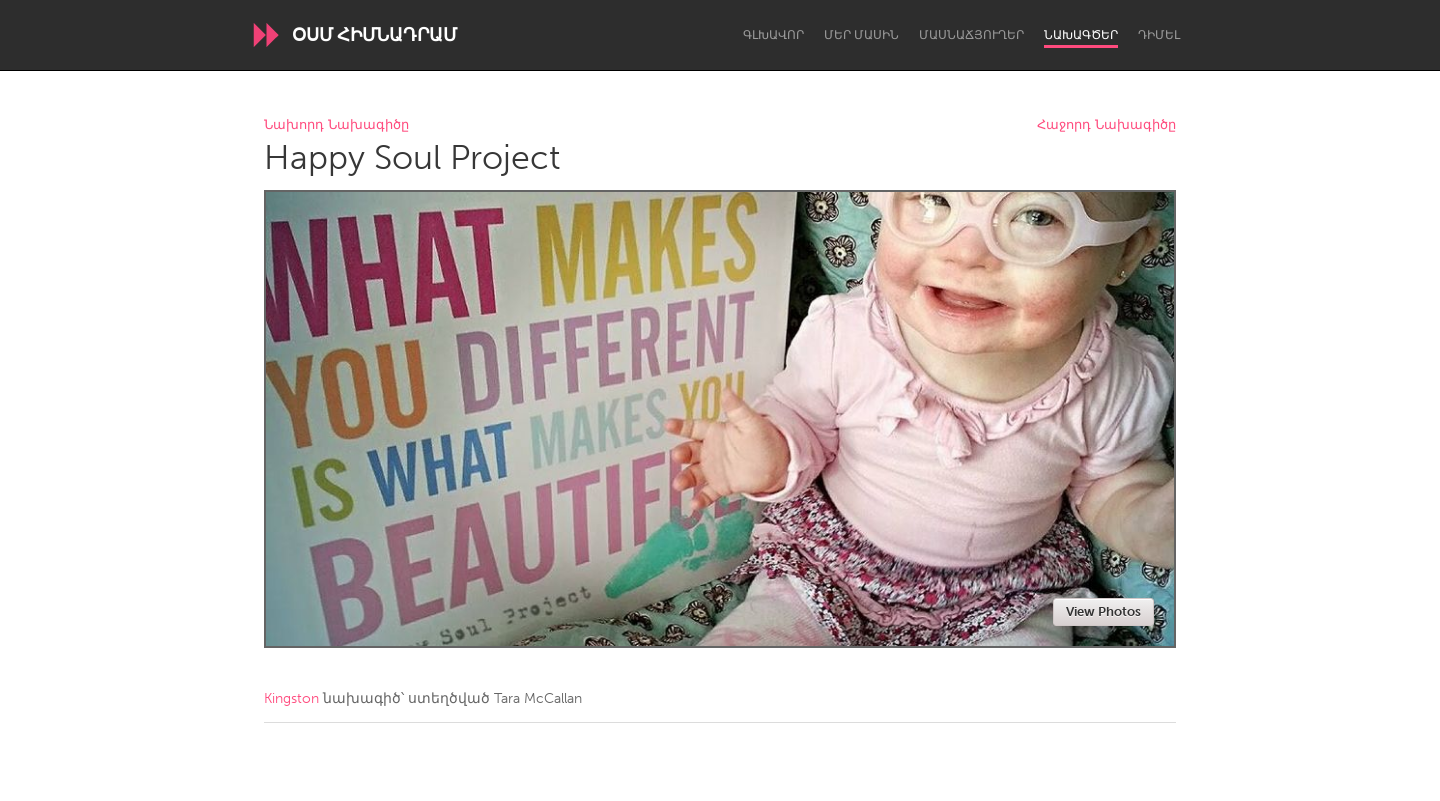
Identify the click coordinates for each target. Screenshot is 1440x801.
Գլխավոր (773, 35)
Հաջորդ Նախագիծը (1106, 125)
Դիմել (1159, 35)
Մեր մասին (861, 35)
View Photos (1103, 611)
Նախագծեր (1081, 35)
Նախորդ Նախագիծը (336, 125)
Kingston (291, 698)
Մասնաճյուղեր (971, 35)
